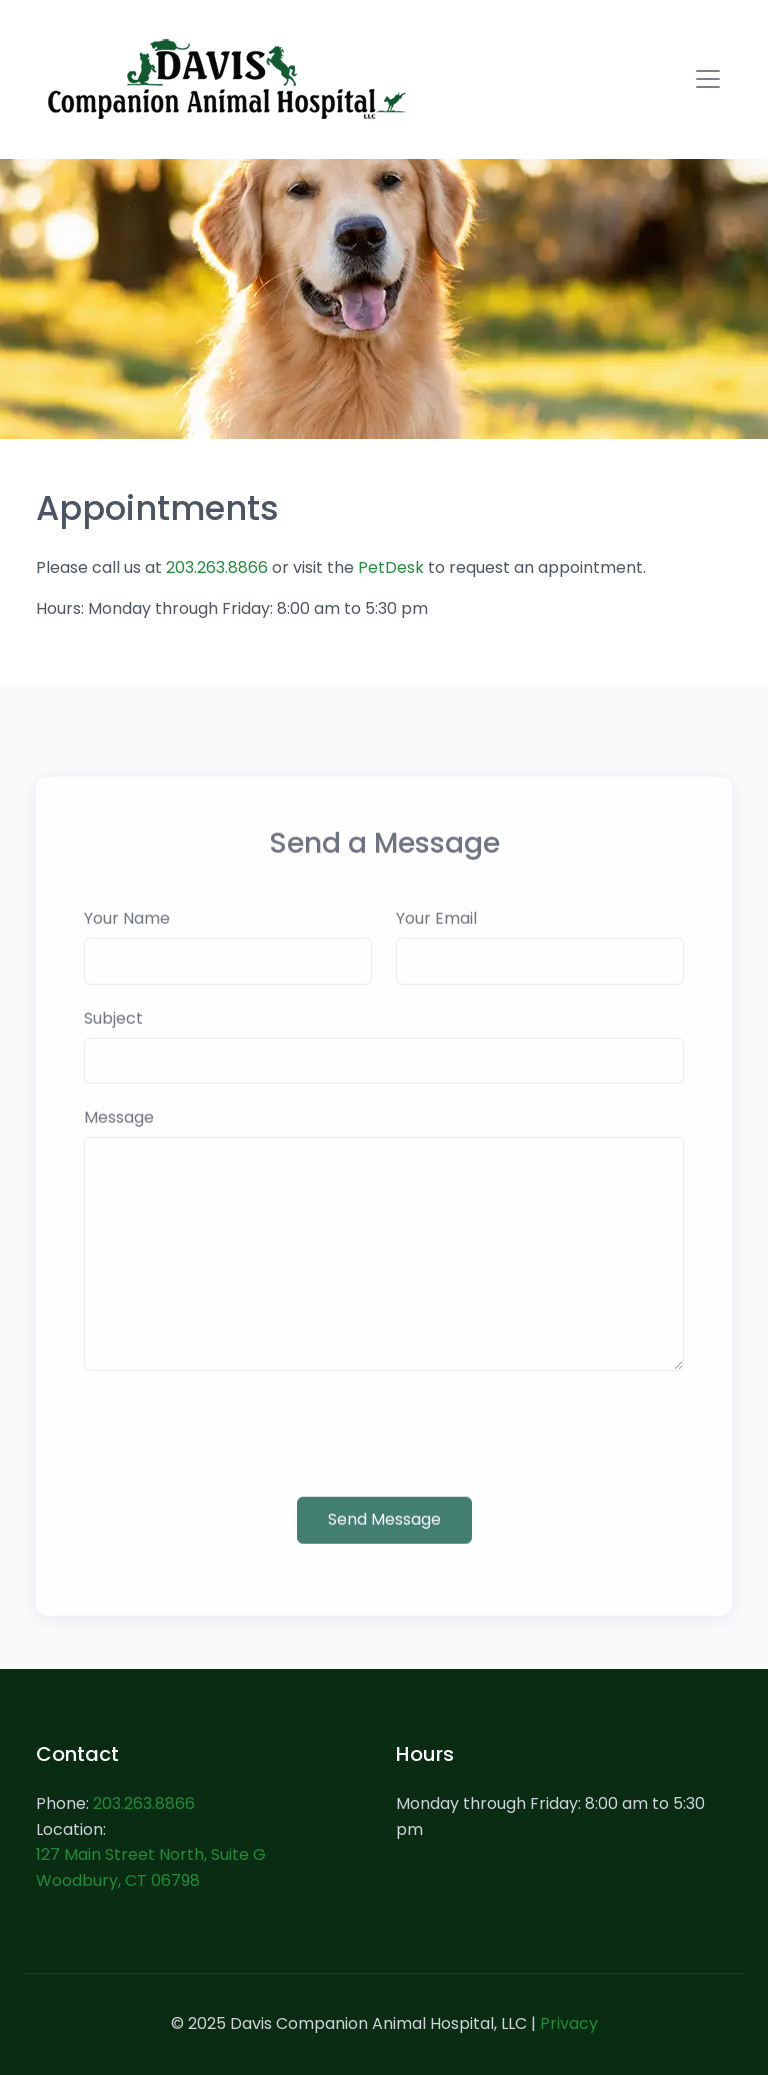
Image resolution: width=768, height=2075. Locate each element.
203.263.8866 (217, 567)
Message (119, 1135)
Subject (113, 1036)
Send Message (384, 1536)
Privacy (569, 2023)
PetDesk (391, 567)
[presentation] (236, 1451)
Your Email (436, 936)
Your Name (127, 936)
